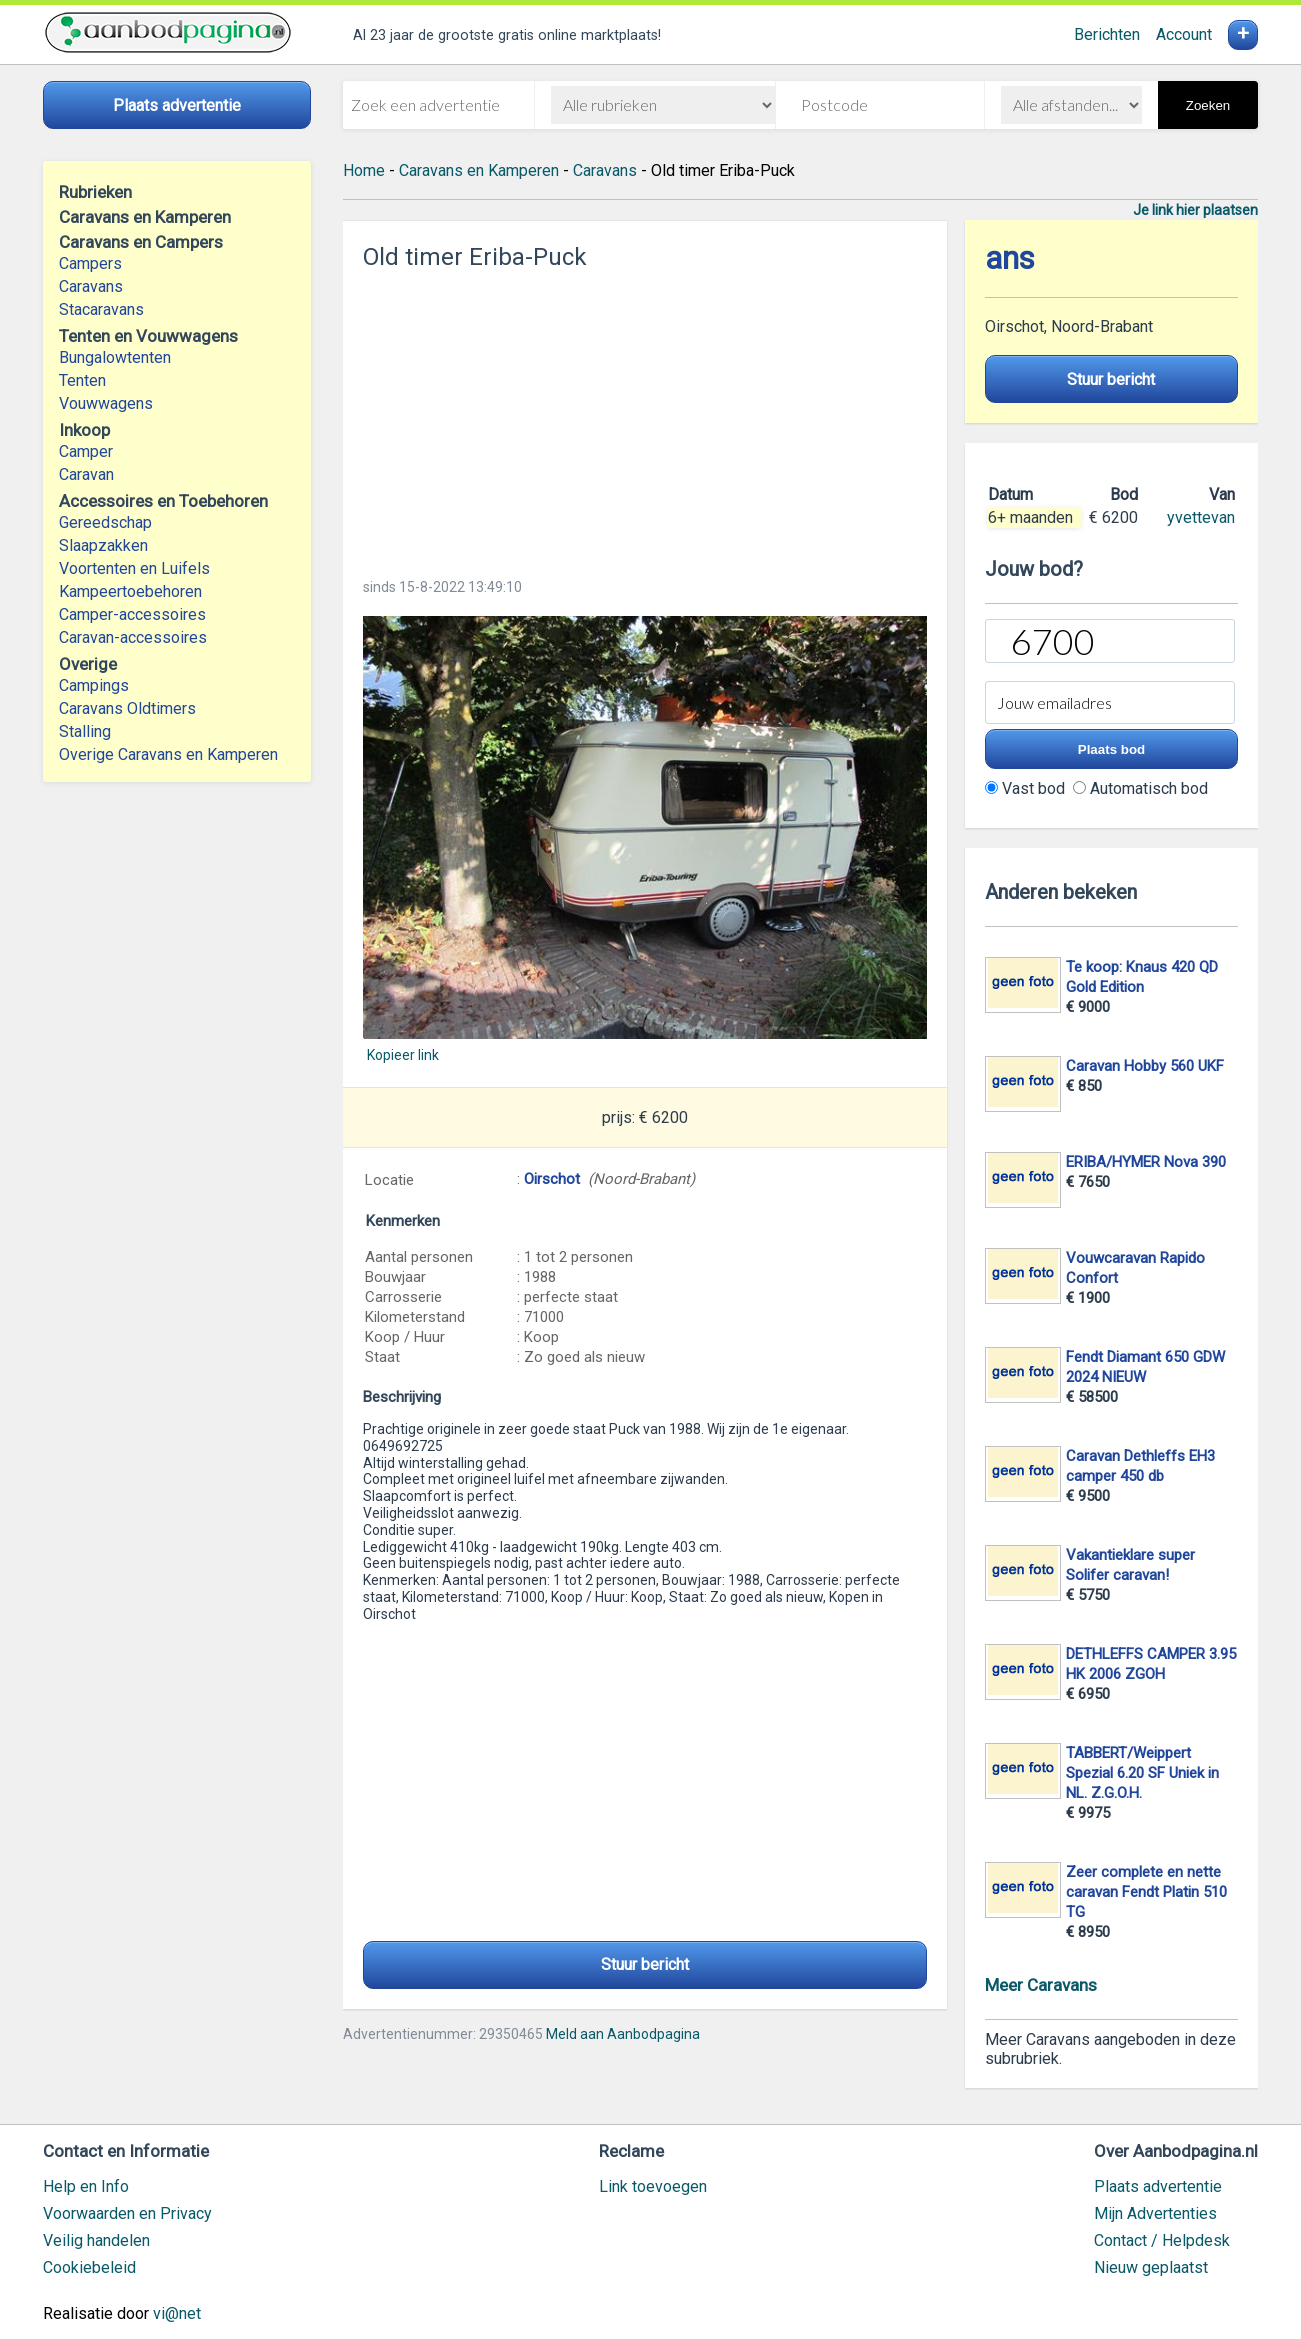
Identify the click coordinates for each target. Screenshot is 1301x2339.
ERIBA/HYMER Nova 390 (1146, 1162)
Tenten (82, 380)
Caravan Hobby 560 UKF (1145, 1066)
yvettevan (1201, 517)
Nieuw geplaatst (1151, 2267)
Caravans (91, 286)
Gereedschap (105, 522)
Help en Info (86, 2186)
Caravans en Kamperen (479, 170)
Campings (94, 685)
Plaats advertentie (1158, 2186)
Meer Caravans (1041, 1985)
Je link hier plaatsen (1195, 210)
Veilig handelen (96, 2240)
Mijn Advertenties (1155, 2213)
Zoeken (1208, 105)
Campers (90, 263)
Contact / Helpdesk (1162, 2240)
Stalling (85, 731)
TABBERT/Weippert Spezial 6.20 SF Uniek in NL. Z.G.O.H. (1142, 1773)
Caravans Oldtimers (127, 708)
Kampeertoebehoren (130, 591)
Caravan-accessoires (133, 637)
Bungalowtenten (115, 357)
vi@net (177, 2313)
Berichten (1107, 34)
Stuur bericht (645, 1964)
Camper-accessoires (132, 614)
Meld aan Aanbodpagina (623, 2034)
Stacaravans (101, 309)
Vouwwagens (106, 403)
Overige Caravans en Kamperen (168, 754)
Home (364, 170)
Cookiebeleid (89, 2267)
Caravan (86, 474)
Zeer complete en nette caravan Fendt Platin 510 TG (1146, 1892)
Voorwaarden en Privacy (127, 2213)
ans (1010, 258)
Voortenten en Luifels (134, 568)
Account (1184, 34)
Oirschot (552, 1179)
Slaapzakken (103, 545)
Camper (86, 451)
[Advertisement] (645, 418)
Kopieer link (403, 1055)
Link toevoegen (653, 2186)
